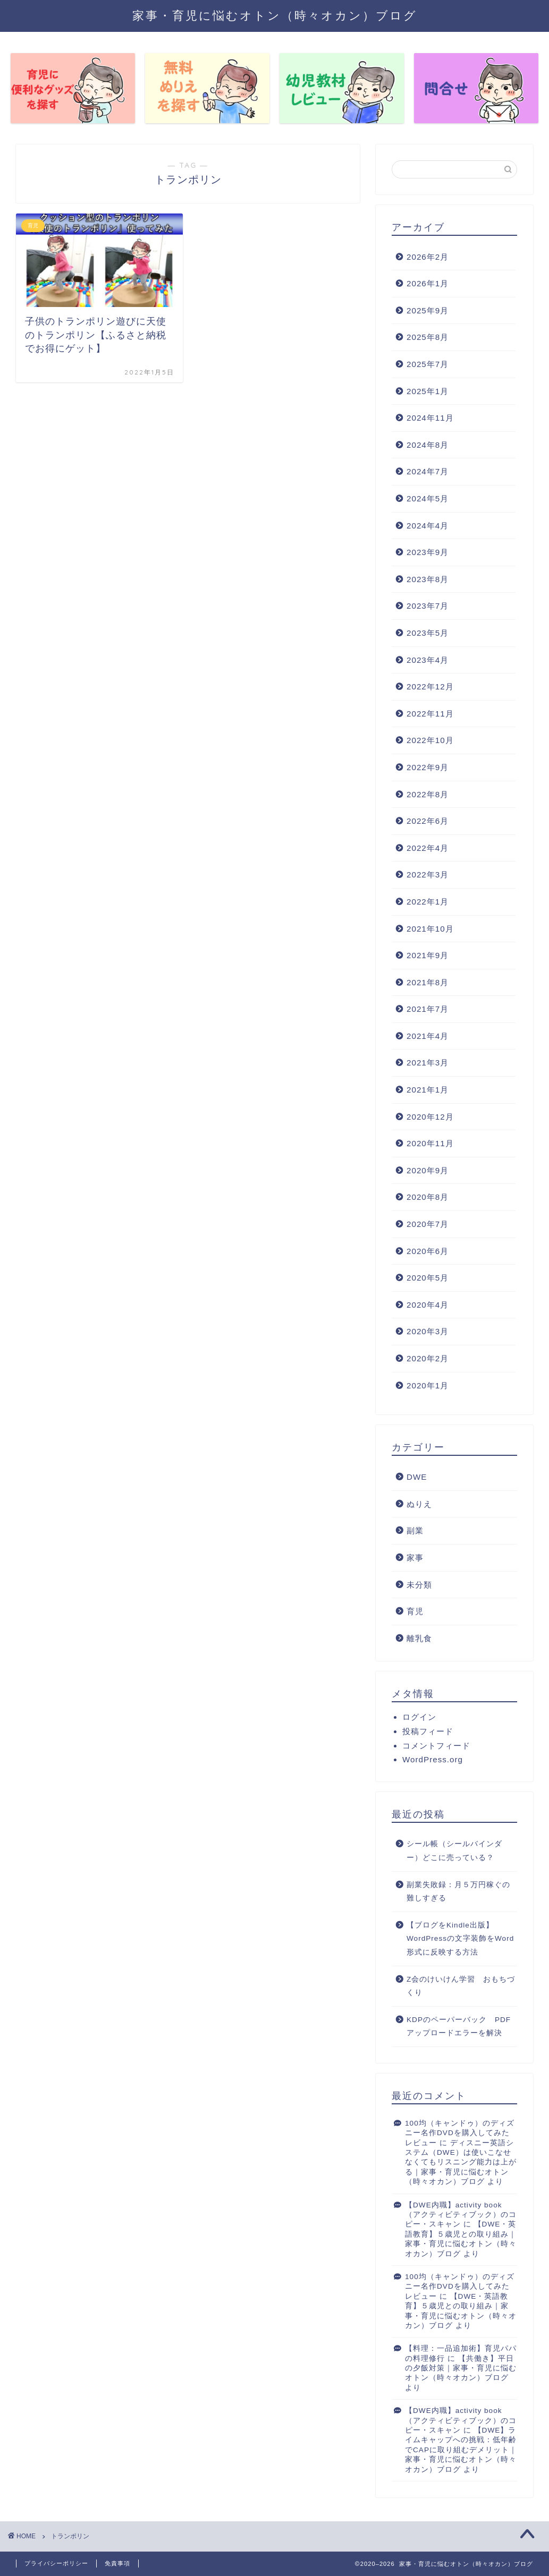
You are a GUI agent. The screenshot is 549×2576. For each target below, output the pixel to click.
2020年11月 (430, 1143)
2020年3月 (428, 1331)
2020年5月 (428, 1277)
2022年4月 (428, 847)
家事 (415, 1557)
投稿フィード (427, 1731)
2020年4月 (428, 1304)
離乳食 (419, 1638)
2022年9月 (428, 767)
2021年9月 (428, 955)
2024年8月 (428, 444)
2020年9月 (428, 1170)
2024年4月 (428, 525)
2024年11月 (430, 417)
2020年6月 (428, 1251)
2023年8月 (428, 579)
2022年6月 (428, 820)
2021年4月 (428, 1035)
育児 (415, 1611)
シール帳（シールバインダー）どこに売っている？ (454, 1851)
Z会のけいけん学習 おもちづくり (461, 1986)
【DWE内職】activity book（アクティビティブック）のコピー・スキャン (461, 2215)
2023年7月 (428, 605)
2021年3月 (428, 1062)
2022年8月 (428, 794)
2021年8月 (428, 982)
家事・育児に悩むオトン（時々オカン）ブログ (274, 15)
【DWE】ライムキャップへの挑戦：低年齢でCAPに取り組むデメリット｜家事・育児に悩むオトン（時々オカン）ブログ (461, 2449)
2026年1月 (428, 283)
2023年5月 (428, 632)
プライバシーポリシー (56, 2563)
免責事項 (117, 2563)
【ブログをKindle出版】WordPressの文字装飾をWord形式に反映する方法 (460, 1938)
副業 (415, 1530)
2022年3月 (428, 874)
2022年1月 (428, 901)
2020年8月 (428, 1196)
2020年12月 (430, 1116)
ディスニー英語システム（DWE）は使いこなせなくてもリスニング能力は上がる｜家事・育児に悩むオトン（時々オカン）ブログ (461, 2162)
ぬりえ (419, 1503)
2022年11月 (430, 713)
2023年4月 (428, 659)
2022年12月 (430, 686)
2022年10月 (430, 740)
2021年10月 (430, 928)
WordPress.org (432, 1759)
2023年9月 (428, 552)
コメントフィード (436, 1745)
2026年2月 (428, 256)
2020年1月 (428, 1385)
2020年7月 (428, 1224)
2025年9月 (428, 310)
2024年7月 (428, 471)
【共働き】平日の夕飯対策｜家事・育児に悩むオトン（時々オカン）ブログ (461, 2368)
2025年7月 (428, 364)
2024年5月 (428, 498)
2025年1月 (428, 391)
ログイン (419, 1716)
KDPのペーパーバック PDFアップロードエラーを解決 (459, 2026)
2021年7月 (428, 1008)
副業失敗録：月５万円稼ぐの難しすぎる (458, 1892)
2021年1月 (428, 1089)
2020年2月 (428, 1358)
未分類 (419, 1584)
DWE (417, 1476)
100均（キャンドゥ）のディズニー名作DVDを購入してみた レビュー (461, 2133)
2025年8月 (428, 337)
